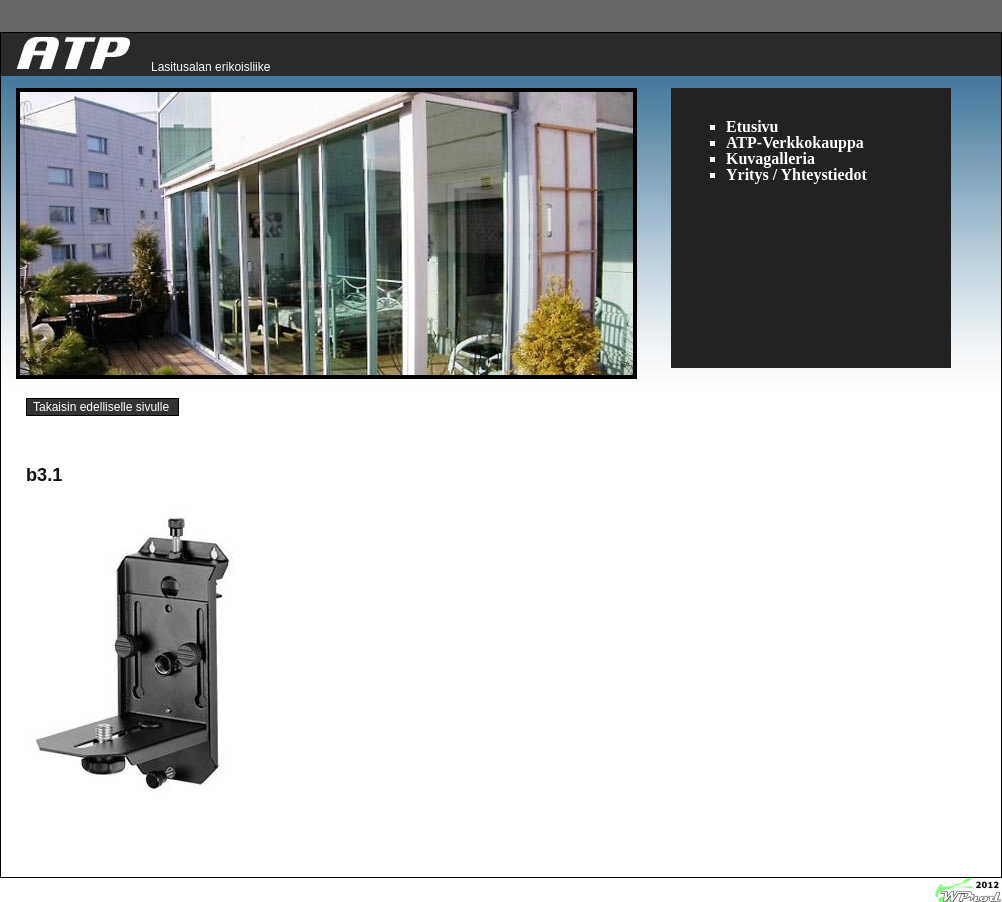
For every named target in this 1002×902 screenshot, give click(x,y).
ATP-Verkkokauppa (795, 142)
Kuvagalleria (770, 158)
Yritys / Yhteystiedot (796, 174)
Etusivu (752, 126)
